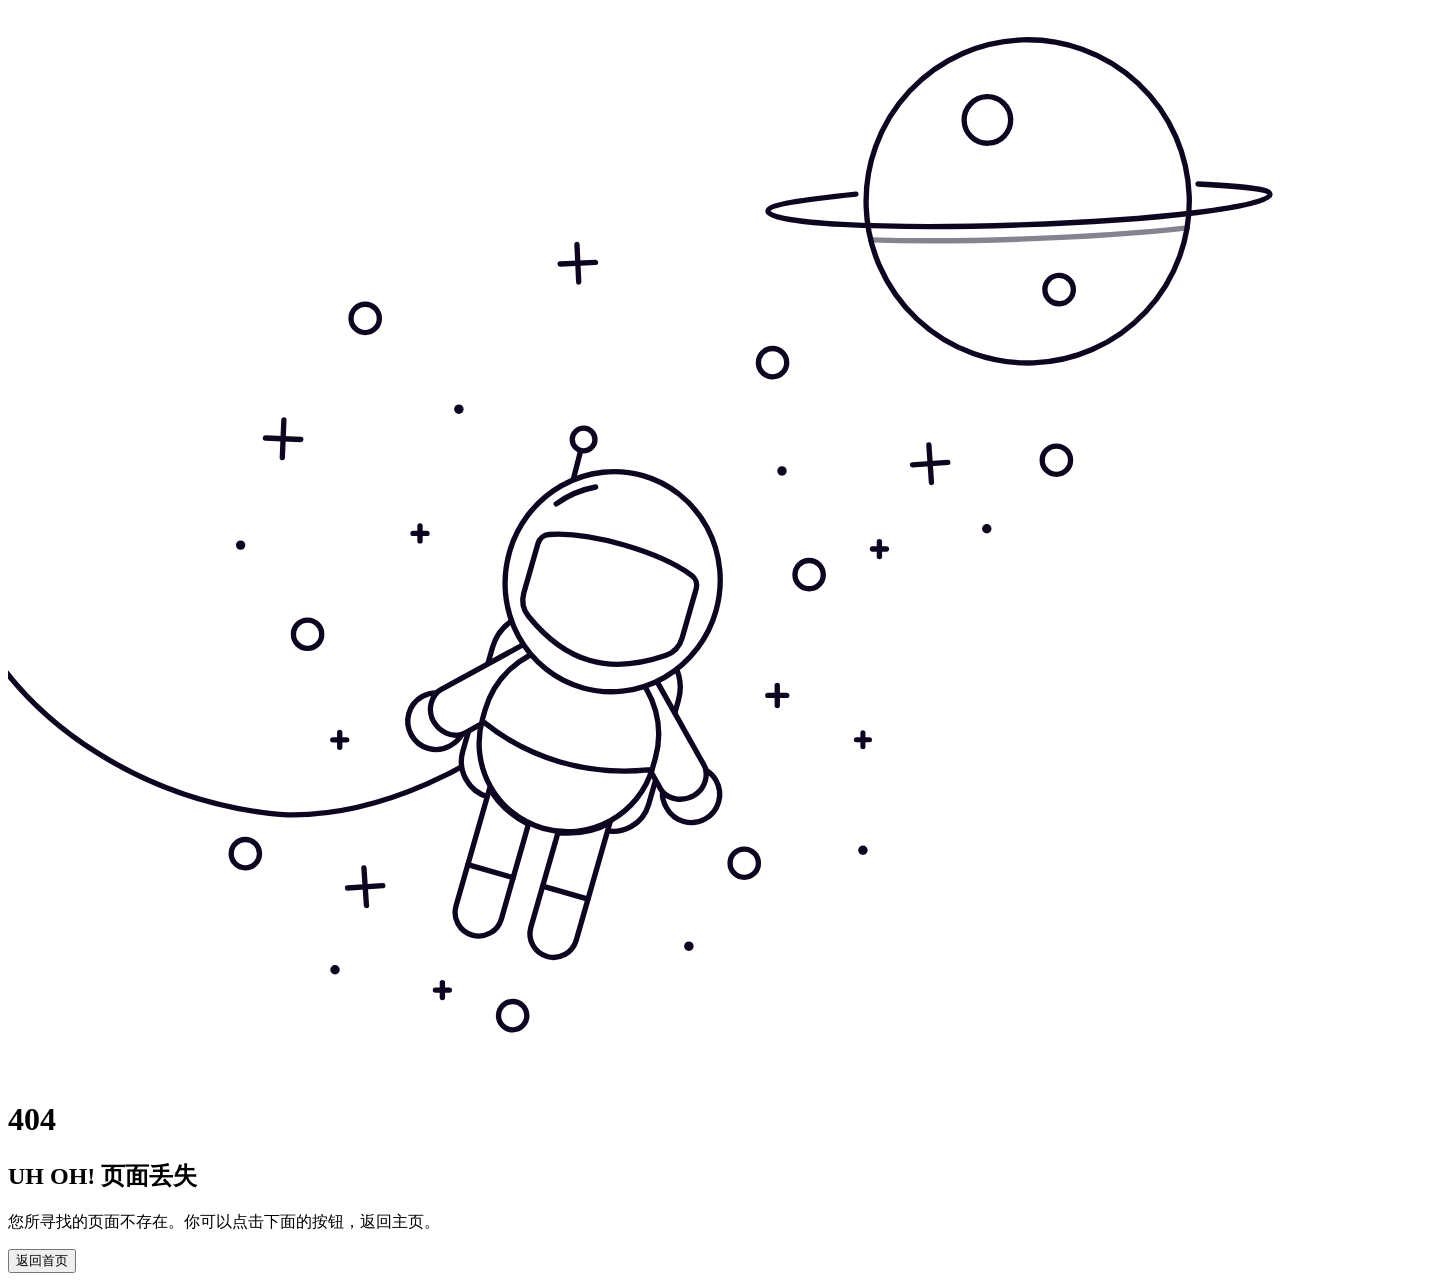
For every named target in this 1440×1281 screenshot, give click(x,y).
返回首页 (42, 1260)
